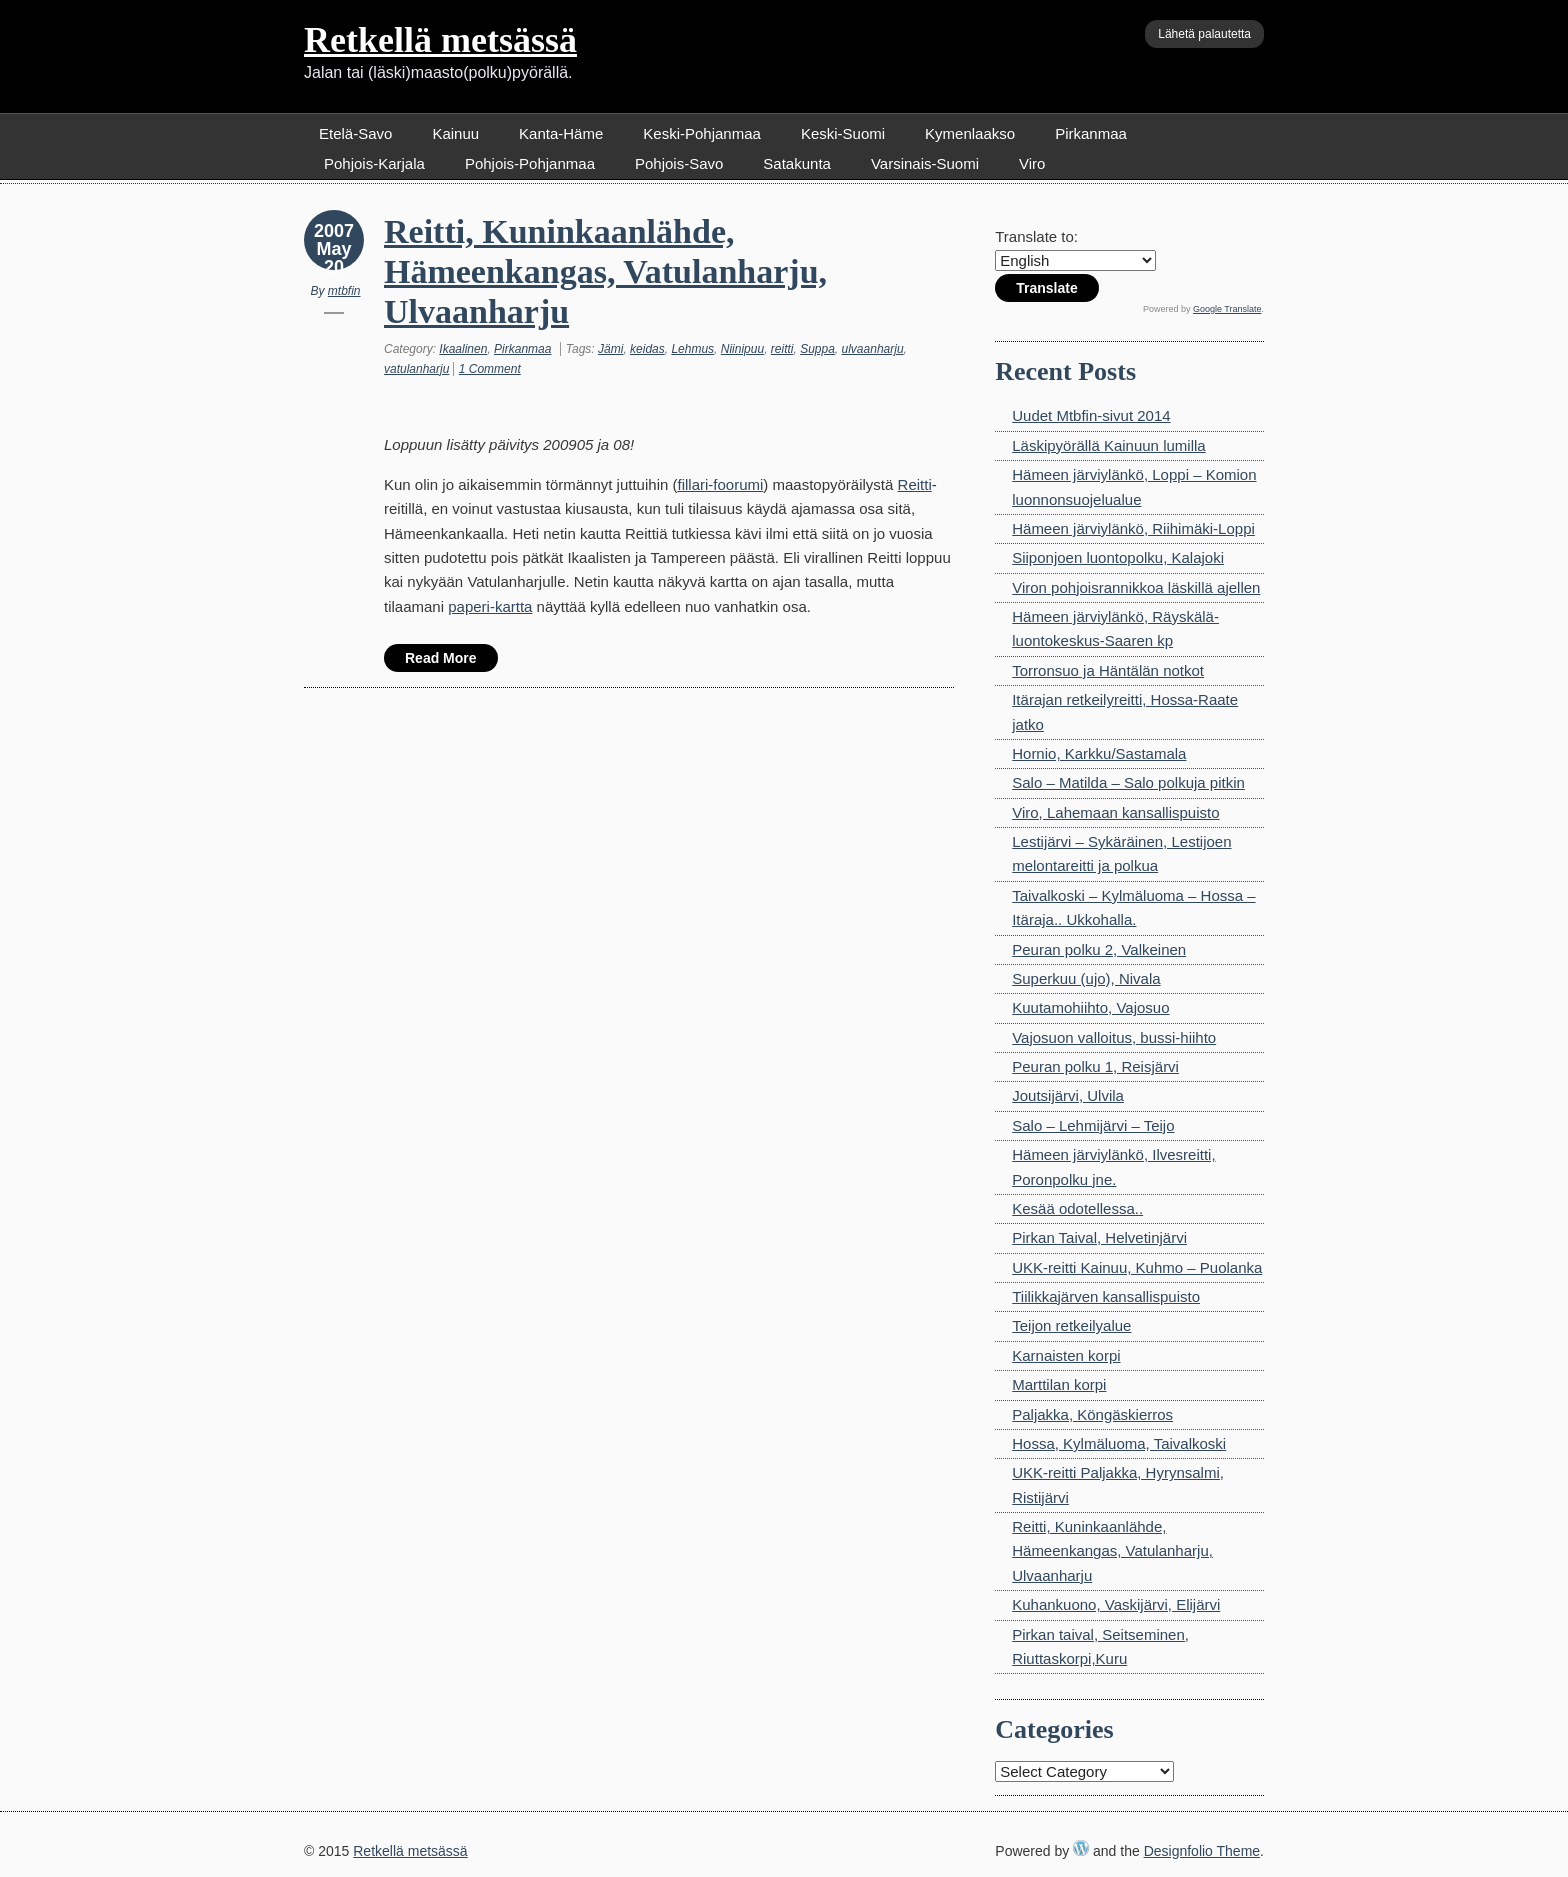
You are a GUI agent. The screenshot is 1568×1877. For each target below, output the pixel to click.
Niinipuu (742, 349)
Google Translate (1227, 309)
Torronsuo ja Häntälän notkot (1108, 670)
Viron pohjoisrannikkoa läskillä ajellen (1136, 587)
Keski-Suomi (843, 133)
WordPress (1081, 1848)
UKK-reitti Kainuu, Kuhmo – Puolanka (1137, 1267)
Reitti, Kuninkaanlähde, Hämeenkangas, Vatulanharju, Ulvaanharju (605, 271)
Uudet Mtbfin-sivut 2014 (1091, 415)
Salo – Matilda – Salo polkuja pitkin (1128, 782)
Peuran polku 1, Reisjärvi (1095, 1066)
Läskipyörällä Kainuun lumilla (1108, 445)
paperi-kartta (490, 606)
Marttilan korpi (1059, 1384)
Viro (1032, 163)
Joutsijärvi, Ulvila (1068, 1095)
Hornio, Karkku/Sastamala (1099, 753)
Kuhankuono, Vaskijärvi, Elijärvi (1116, 1604)
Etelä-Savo (355, 133)
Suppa (817, 349)
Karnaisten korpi (1066, 1355)
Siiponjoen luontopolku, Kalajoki (1118, 557)
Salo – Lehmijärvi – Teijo (1093, 1125)
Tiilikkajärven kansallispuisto (1106, 1296)
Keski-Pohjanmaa (702, 133)
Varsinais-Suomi (925, 163)
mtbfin (344, 291)
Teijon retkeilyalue (1071, 1325)
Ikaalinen (463, 349)
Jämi (610, 349)
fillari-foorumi (720, 484)
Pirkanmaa (1091, 133)
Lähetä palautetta (1204, 34)
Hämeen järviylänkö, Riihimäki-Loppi (1133, 528)
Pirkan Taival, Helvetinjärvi (1099, 1237)
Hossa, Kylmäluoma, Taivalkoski (1119, 1443)
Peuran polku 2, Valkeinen (1099, 949)
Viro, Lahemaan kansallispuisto (1115, 812)
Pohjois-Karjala (374, 163)
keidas (647, 349)
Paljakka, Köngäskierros (1092, 1414)
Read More (441, 658)
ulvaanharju (873, 349)
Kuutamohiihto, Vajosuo (1090, 1007)
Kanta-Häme (561, 133)
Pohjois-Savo (679, 163)
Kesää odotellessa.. (1077, 1208)
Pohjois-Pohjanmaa (530, 163)
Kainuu (455, 133)
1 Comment (490, 369)
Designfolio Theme (1202, 1851)
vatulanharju (416, 369)
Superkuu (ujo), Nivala (1086, 978)
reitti (782, 349)
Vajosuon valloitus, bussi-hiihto (1114, 1037)
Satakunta (797, 163)
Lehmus (692, 349)
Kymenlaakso (970, 133)
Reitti (915, 484)
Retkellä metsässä (440, 40)
